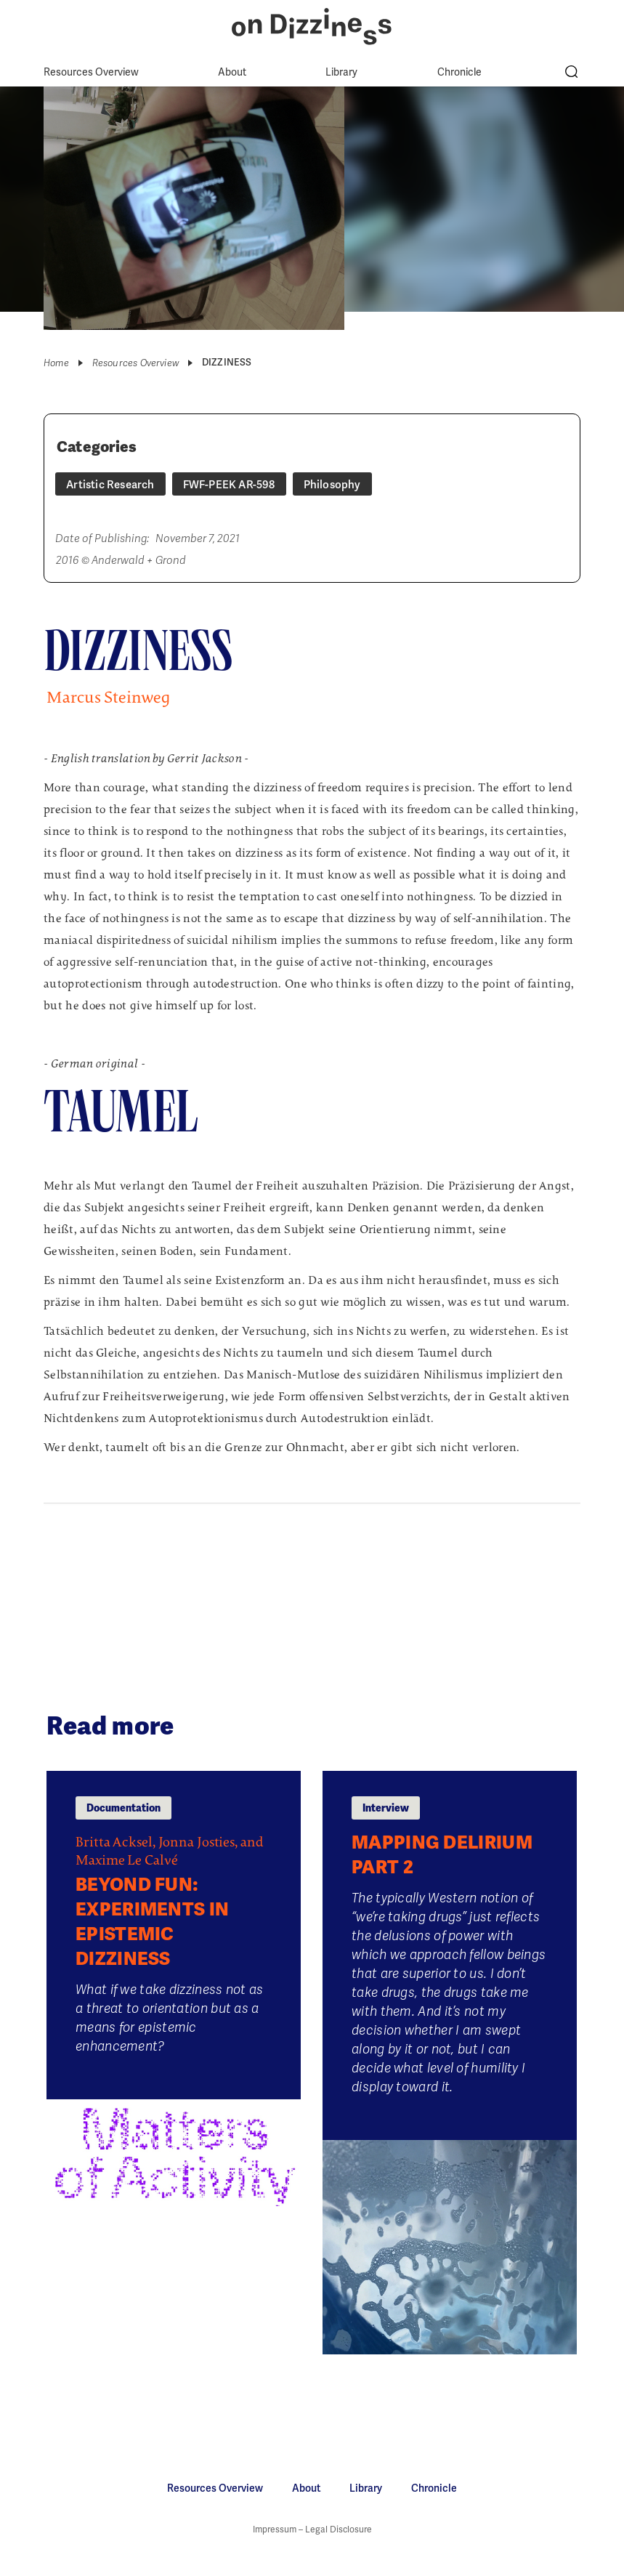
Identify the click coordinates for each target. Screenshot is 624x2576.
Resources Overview (91, 71)
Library (341, 71)
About (232, 71)
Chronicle (459, 71)
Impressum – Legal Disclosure (312, 2529)
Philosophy (332, 484)
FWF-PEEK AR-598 (229, 484)
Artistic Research (110, 484)
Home (56, 363)
